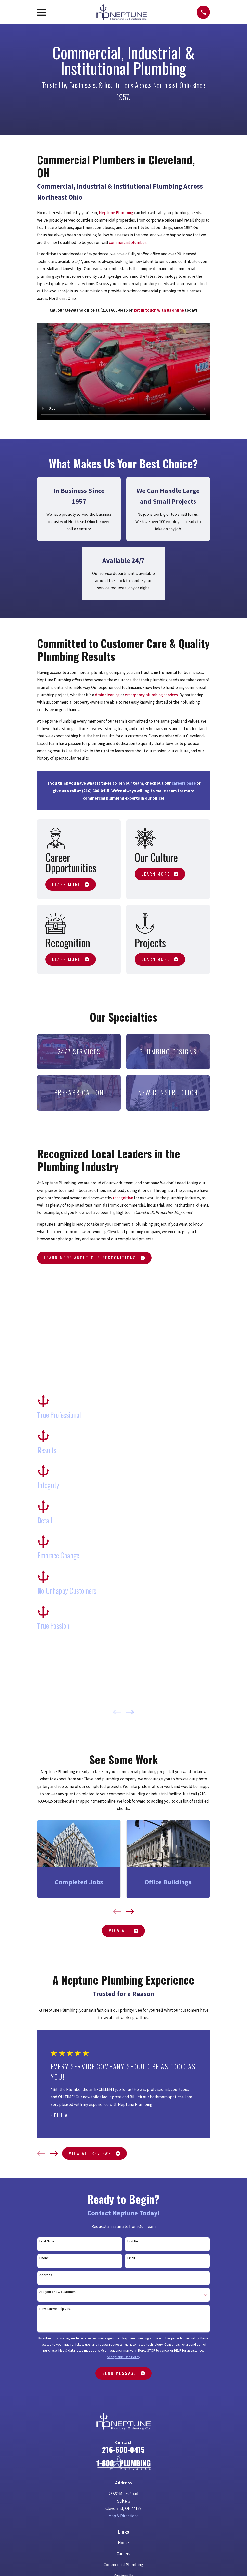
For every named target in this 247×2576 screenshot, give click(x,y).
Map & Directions (123, 2515)
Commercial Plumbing (123, 2564)
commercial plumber (127, 242)
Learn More (70, 884)
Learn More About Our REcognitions (94, 1258)
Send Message (123, 2373)
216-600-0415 (123, 2449)
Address (45, 2275)
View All (123, 1931)
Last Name (135, 2241)
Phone (44, 2258)
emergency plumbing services (151, 694)
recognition (123, 1197)
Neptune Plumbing (116, 212)
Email (131, 2258)
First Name (47, 2241)
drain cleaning (107, 694)
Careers (123, 2553)
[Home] (123, 2462)
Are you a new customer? (58, 2292)
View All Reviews (94, 2153)
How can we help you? (55, 2309)
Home (123, 2542)
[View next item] (130, 1712)
